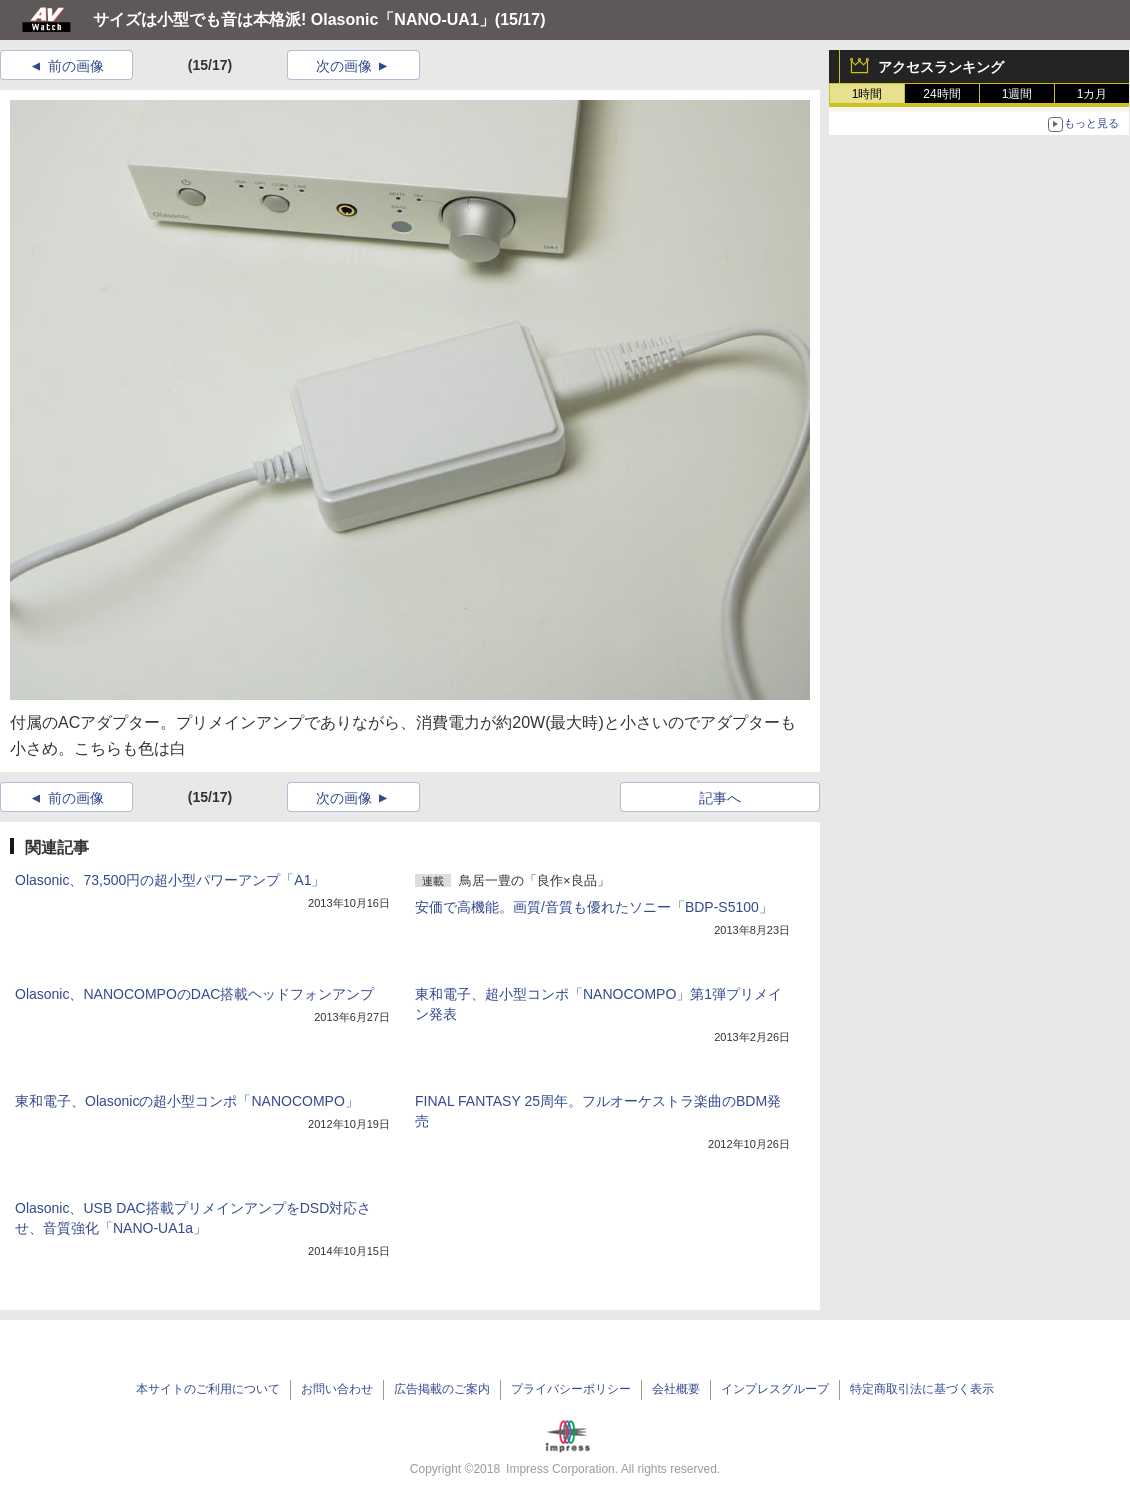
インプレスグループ (775, 1389)
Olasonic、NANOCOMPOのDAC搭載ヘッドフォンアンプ (194, 994)
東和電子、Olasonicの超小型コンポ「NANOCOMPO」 (187, 1101)
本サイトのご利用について (208, 1389)
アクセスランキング (941, 67)
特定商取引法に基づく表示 (922, 1389)
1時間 (867, 94)
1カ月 (1092, 94)
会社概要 (676, 1389)
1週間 (1017, 94)
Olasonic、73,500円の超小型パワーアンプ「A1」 (170, 880)
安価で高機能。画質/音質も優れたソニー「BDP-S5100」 (594, 907)
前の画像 (76, 66)
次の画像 (344, 66)
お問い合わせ (337, 1389)
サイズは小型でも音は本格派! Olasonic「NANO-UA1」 (294, 19)
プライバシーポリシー (571, 1389)
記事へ (720, 798)
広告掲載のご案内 (442, 1389)
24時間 (941, 94)
